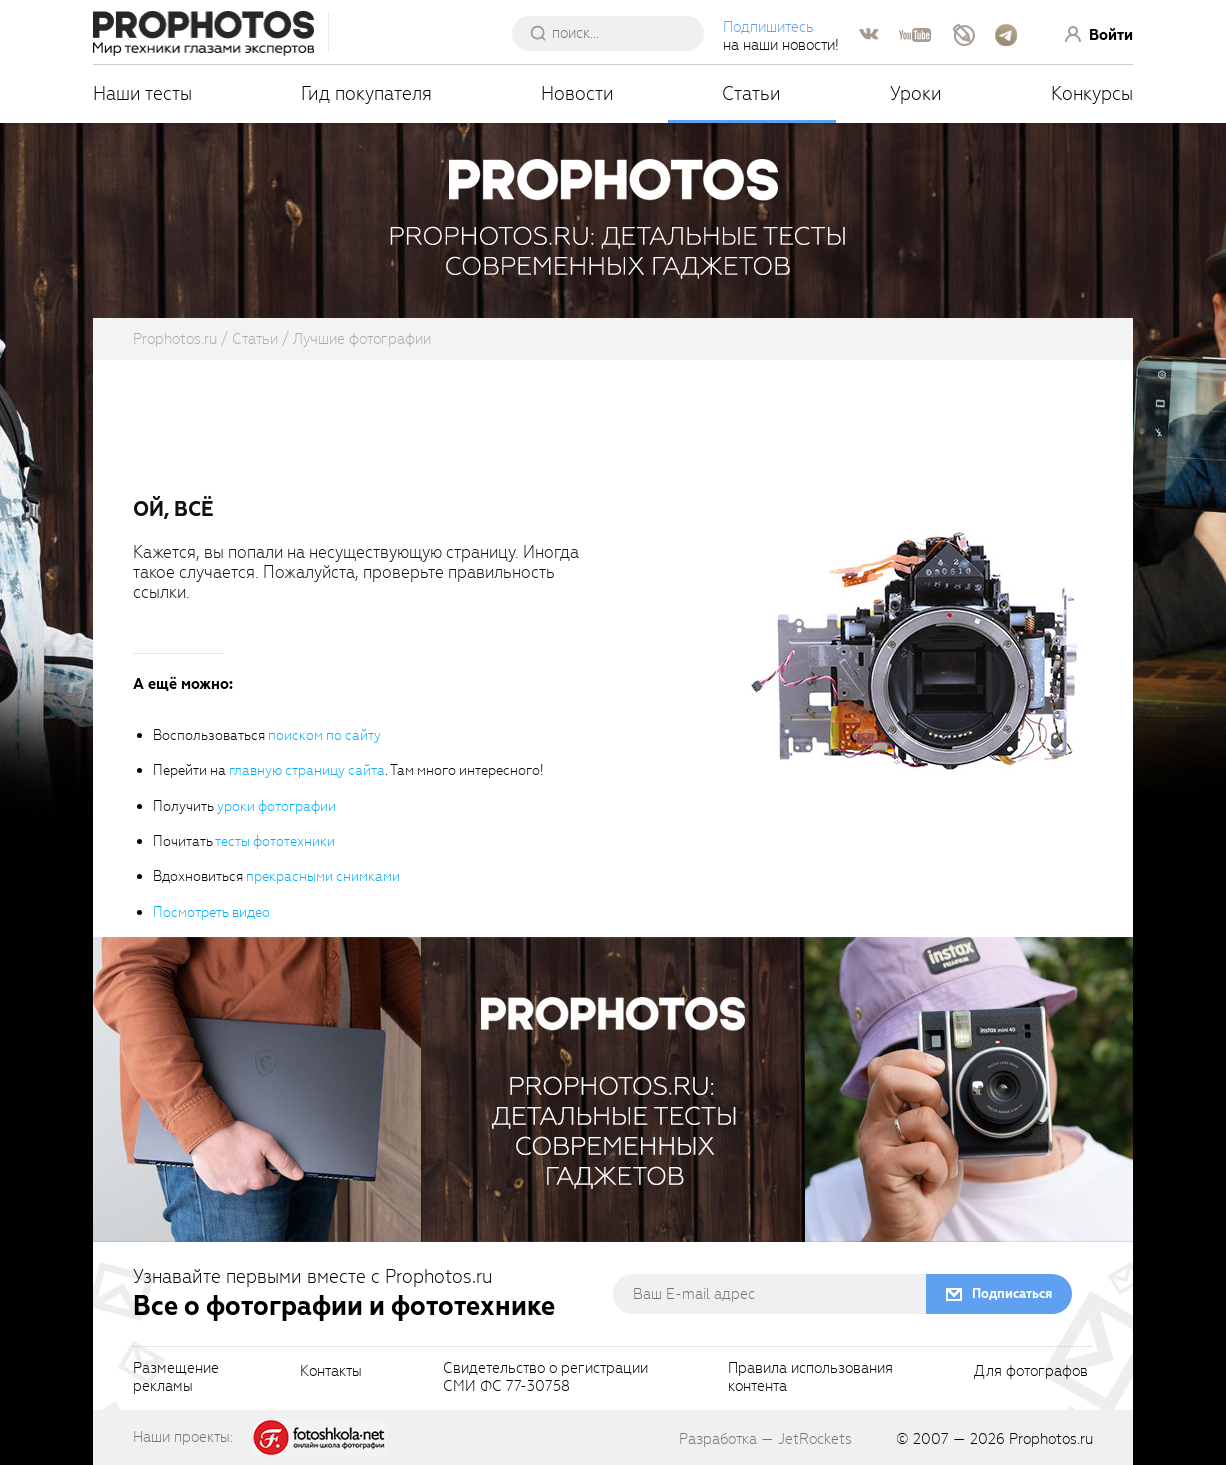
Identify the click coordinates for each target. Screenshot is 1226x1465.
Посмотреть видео (211, 912)
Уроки (916, 93)
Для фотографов (1031, 1372)
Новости (577, 93)
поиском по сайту (324, 735)
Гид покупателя (366, 93)
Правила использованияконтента (810, 1378)
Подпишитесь (768, 27)
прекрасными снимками (323, 876)
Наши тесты (142, 93)
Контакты (331, 1372)
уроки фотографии (276, 806)
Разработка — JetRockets (765, 1439)
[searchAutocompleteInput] (615, 33)
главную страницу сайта (307, 770)
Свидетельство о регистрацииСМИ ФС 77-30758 (545, 1378)
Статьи (751, 93)
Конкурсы (1092, 93)
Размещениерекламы (176, 1378)
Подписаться (1012, 1293)
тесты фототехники (275, 841)
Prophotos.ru (1051, 1439)
